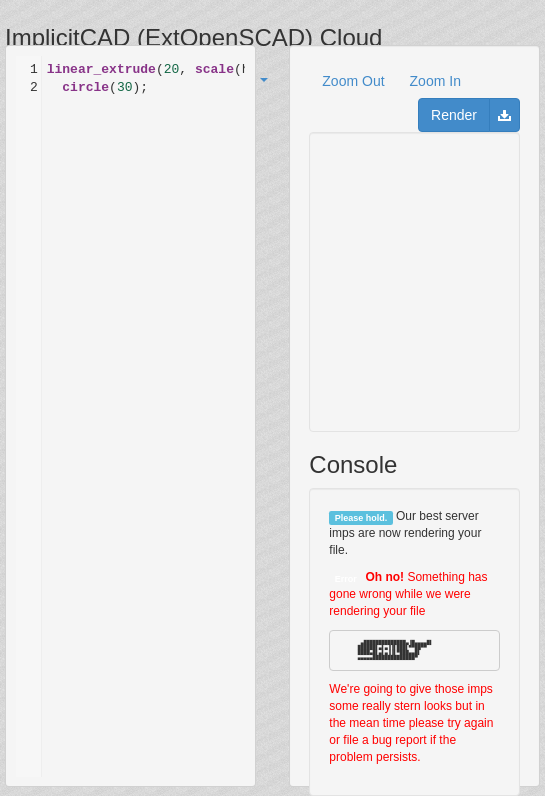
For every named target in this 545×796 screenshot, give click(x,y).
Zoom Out (353, 81)
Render (454, 115)
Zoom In (435, 81)
